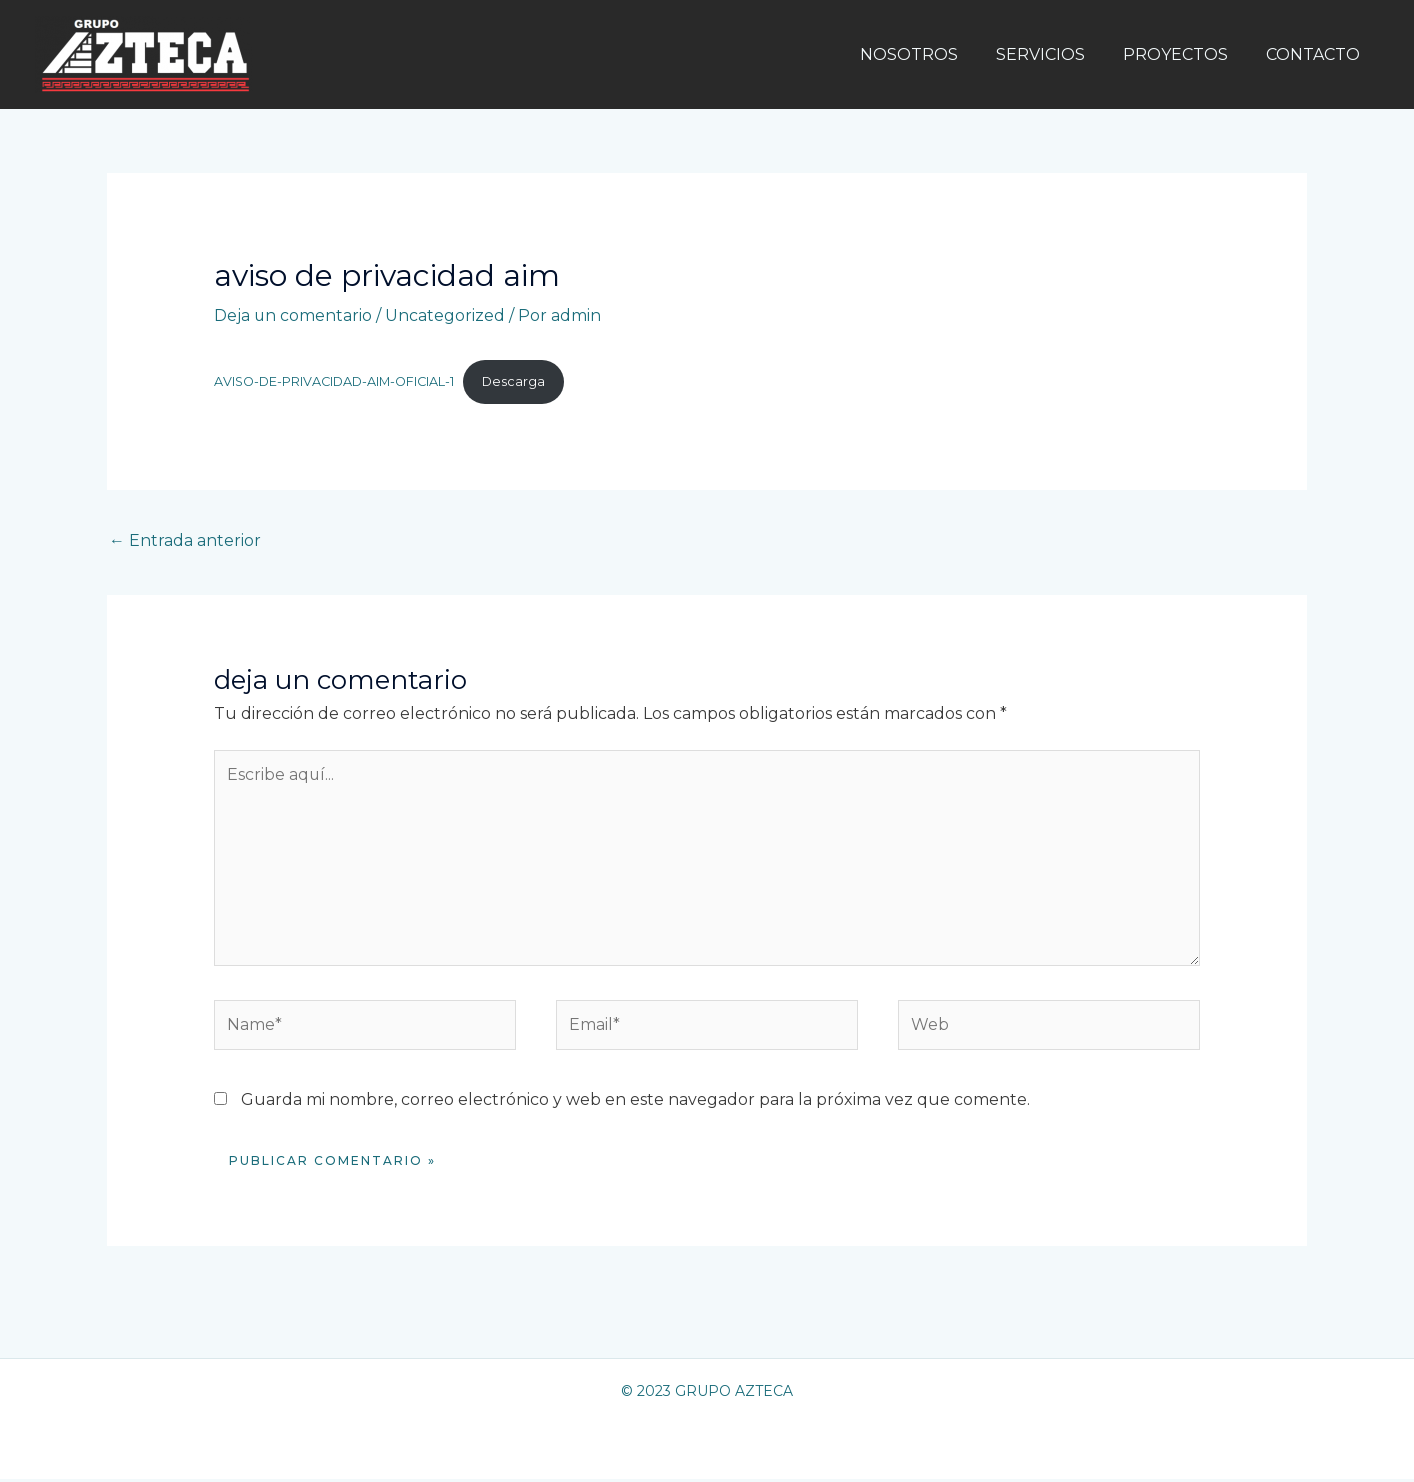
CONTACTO (1316, 54)
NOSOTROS (930, 54)
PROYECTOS (1184, 54)
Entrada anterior (185, 540)
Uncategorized (446, 315)
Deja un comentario (293, 315)
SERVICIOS (1055, 54)
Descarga (518, 381)
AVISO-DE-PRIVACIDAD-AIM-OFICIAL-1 (336, 381)
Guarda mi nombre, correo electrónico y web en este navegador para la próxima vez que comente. (635, 1101)
